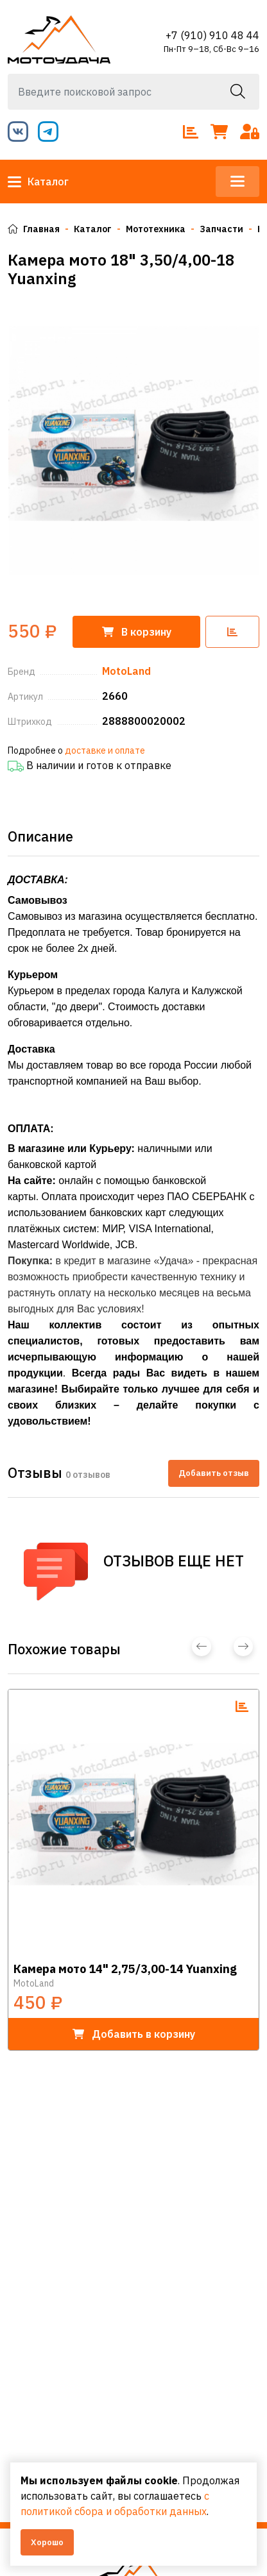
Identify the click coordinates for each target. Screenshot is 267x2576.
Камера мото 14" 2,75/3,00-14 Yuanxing (125, 1969)
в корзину (134, 2034)
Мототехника (155, 229)
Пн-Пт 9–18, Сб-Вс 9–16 (211, 49)
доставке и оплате (105, 750)
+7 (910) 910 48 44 (212, 35)
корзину (136, 631)
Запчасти (221, 229)
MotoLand (33, 1983)
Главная (34, 229)
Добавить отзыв (213, 1473)
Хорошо (47, 2542)
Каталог (38, 181)
